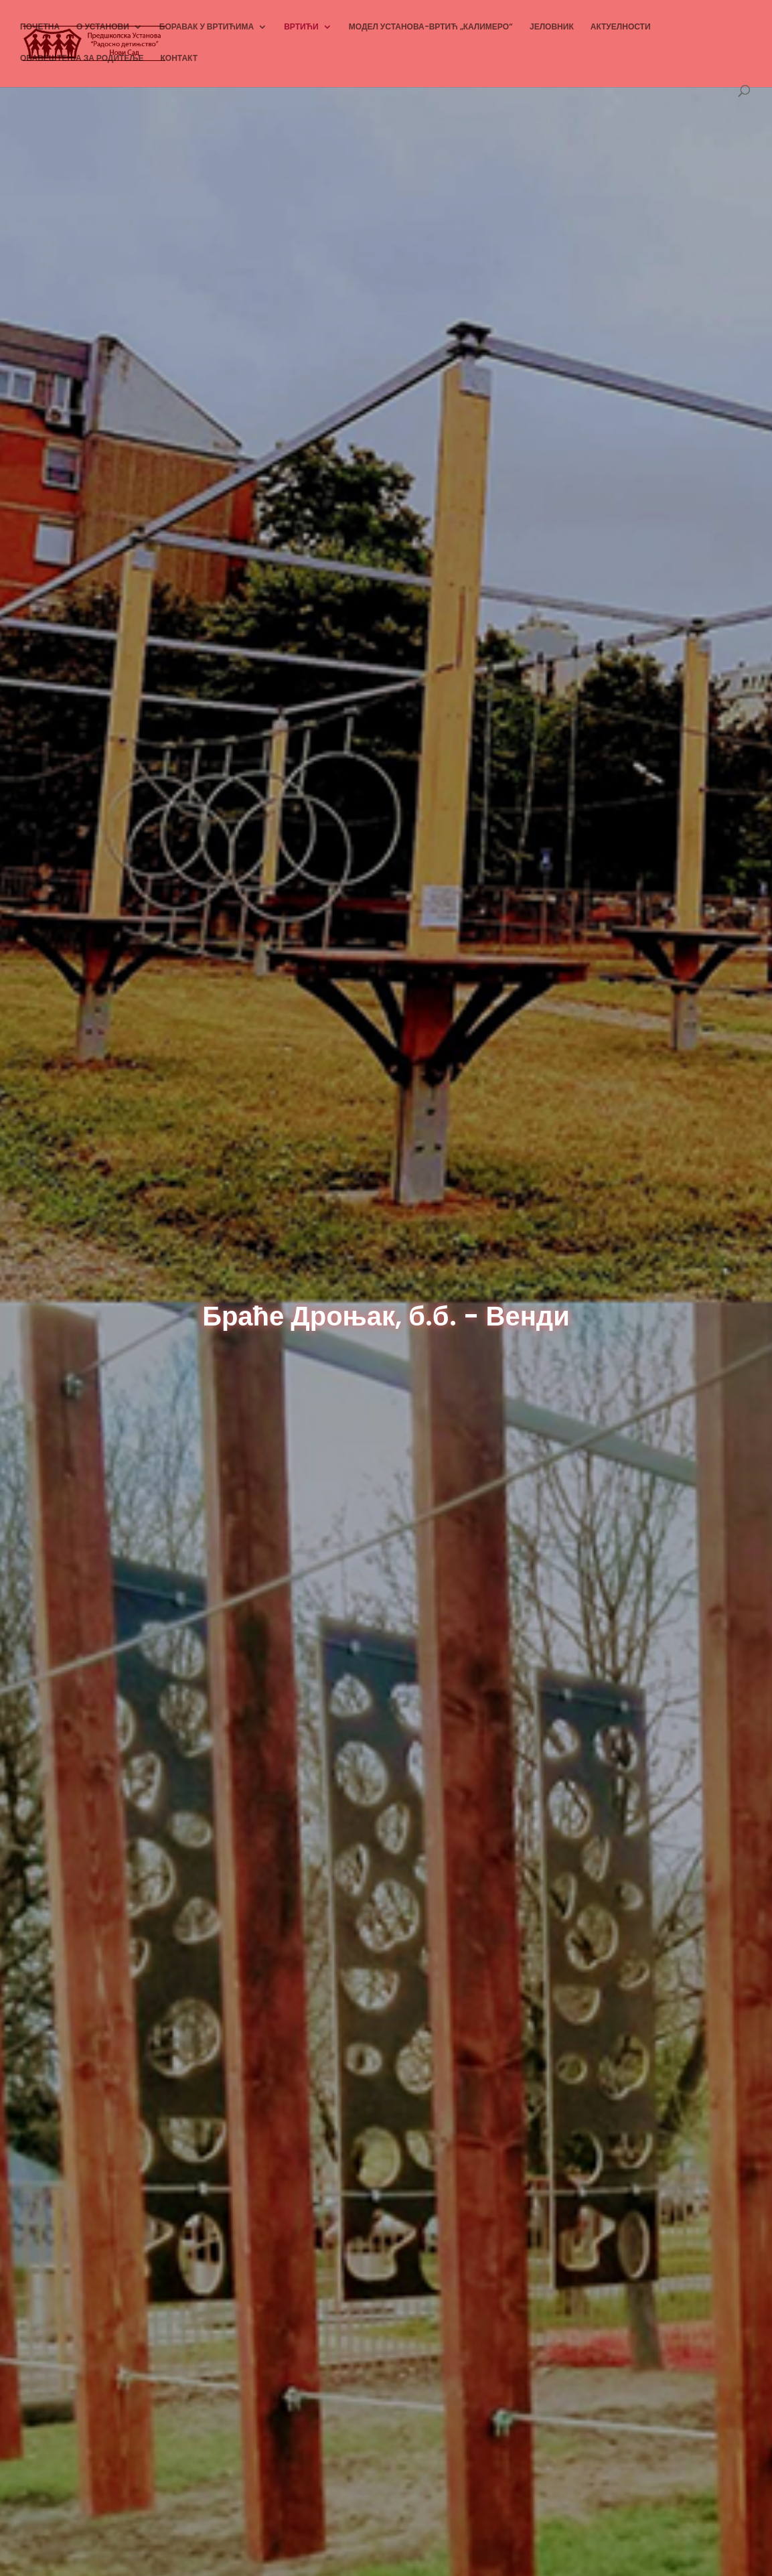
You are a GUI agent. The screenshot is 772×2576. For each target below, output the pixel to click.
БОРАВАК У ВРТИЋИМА (206, 27)
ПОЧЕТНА (40, 27)
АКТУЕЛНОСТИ (621, 27)
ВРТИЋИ (301, 27)
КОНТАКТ (179, 59)
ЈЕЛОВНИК (552, 27)
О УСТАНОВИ (102, 27)
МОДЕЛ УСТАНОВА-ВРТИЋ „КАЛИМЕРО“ (431, 27)
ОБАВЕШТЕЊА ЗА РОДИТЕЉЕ (82, 59)
